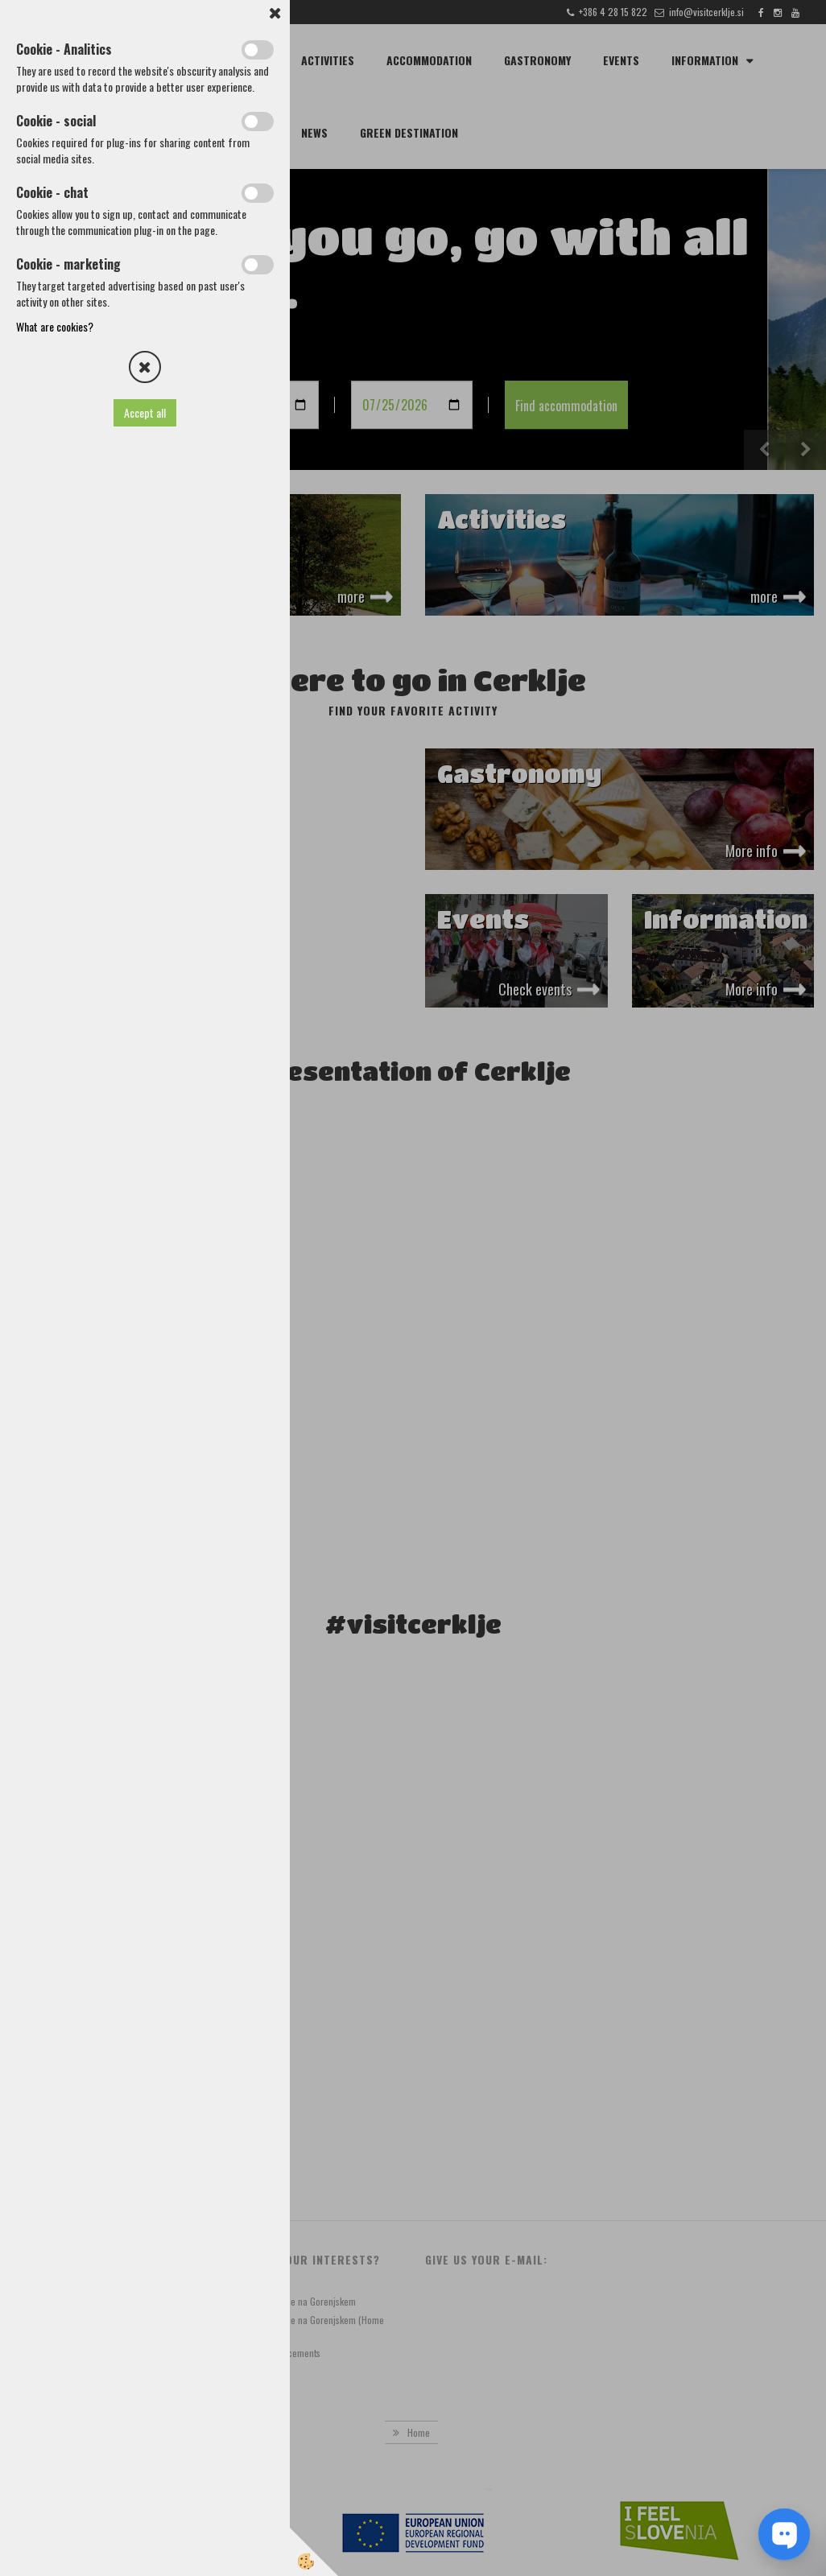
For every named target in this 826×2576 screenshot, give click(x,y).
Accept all (145, 412)
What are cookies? (54, 326)
